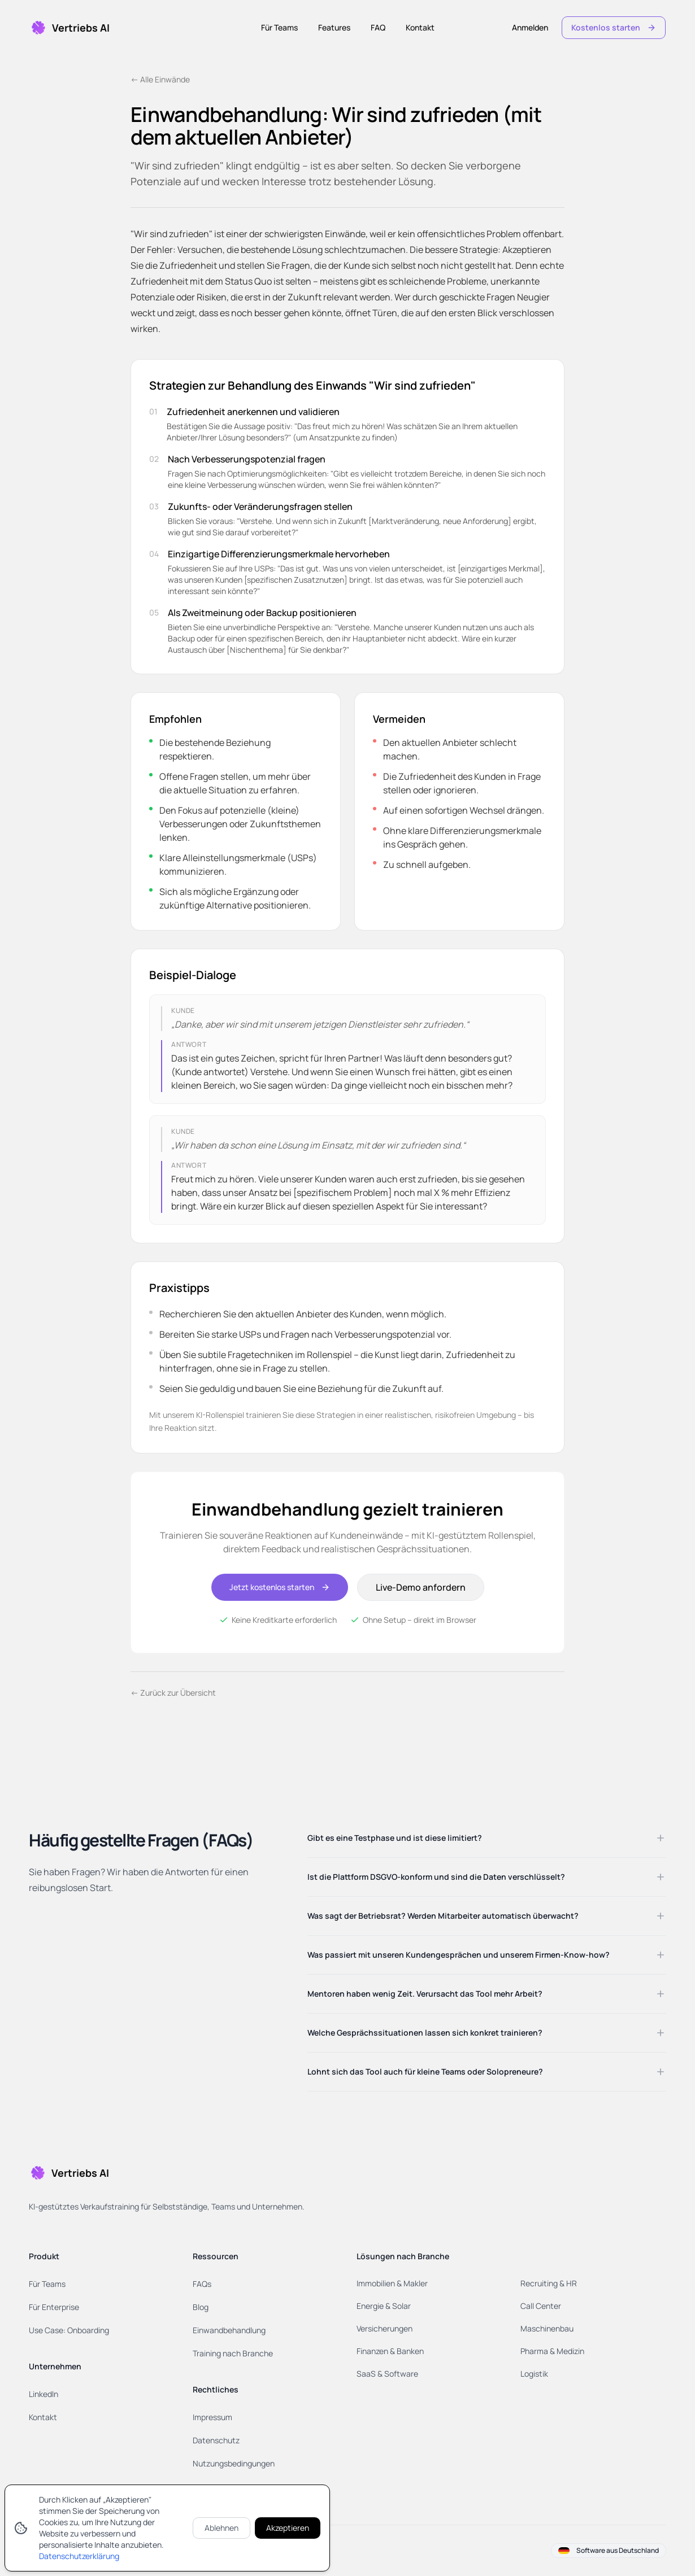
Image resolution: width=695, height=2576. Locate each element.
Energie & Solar (384, 2305)
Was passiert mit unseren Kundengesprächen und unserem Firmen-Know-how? (486, 1955)
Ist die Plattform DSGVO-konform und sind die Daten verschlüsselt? (486, 1877)
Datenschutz (216, 2440)
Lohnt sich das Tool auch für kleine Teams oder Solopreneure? (486, 2071)
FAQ (378, 27)
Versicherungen (384, 2328)
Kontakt (420, 27)
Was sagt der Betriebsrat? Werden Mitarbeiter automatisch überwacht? (486, 1916)
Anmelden (530, 27)
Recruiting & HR (548, 2283)
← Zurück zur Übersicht (173, 1692)
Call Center (540, 2305)
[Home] (69, 28)
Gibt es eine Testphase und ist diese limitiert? (486, 1838)
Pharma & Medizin (552, 2351)
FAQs (202, 2283)
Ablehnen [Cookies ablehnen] (221, 2527)
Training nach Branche (233, 2353)
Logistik (534, 2373)
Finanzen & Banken (390, 2351)
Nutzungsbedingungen (234, 2463)
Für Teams (279, 27)
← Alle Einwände (160, 79)
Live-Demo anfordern (421, 1587)
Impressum (212, 2417)
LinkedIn (43, 2394)
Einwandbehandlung (229, 2330)
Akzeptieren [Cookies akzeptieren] (287, 2527)
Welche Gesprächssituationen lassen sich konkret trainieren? (486, 2032)
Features (334, 27)
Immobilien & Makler (392, 2283)
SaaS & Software (387, 2373)
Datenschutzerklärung (79, 2556)
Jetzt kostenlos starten (279, 1587)
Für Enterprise (54, 2307)
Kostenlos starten (613, 27)
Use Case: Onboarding (69, 2330)
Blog (200, 2307)
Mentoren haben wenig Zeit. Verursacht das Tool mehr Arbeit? (486, 1993)
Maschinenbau (547, 2328)
